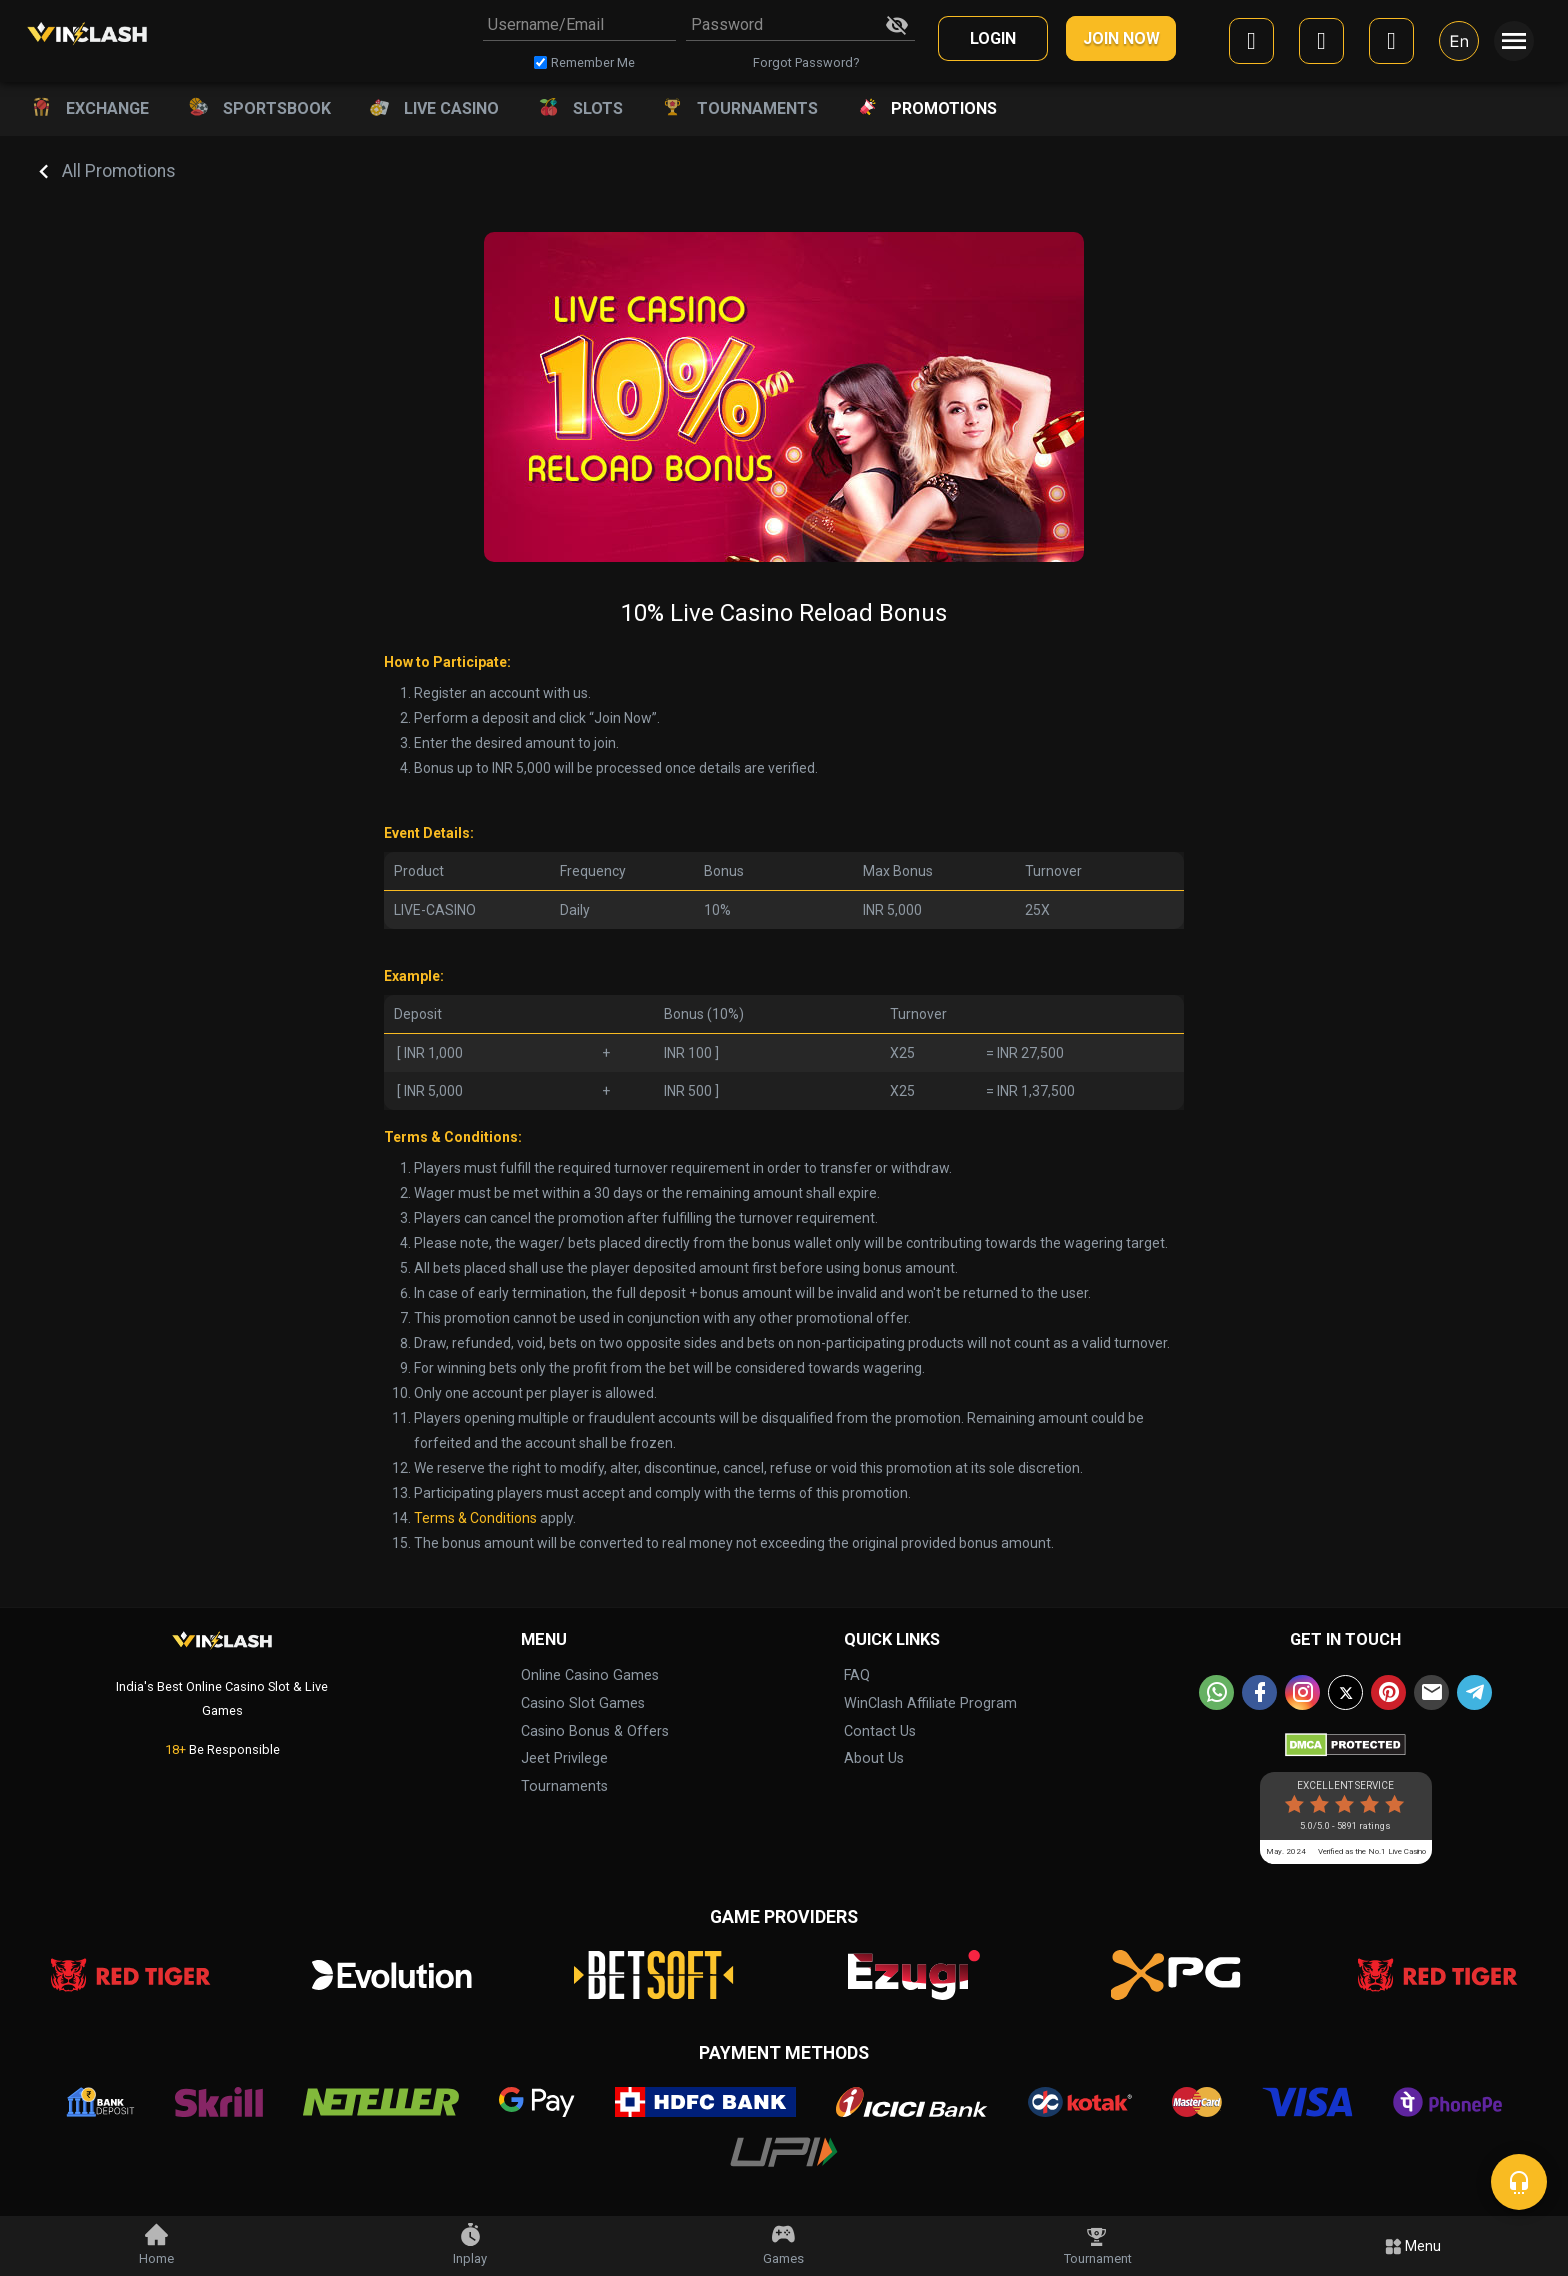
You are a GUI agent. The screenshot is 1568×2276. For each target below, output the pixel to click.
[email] (1431, 1692)
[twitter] (1345, 1692)
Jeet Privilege (564, 1758)
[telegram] (1474, 1692)
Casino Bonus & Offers (595, 1731)
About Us (874, 1758)
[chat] (1519, 2182)
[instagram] (1302, 1692)
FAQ (857, 1675)
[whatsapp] (1216, 1692)
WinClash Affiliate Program (930, 1703)
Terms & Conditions (475, 1518)
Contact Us (880, 1731)
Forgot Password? (806, 62)
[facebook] (1251, 44)
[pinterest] (1388, 1692)
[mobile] (1391, 44)
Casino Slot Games (583, 1703)
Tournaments (564, 1786)
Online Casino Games (590, 1675)
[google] (1321, 44)
